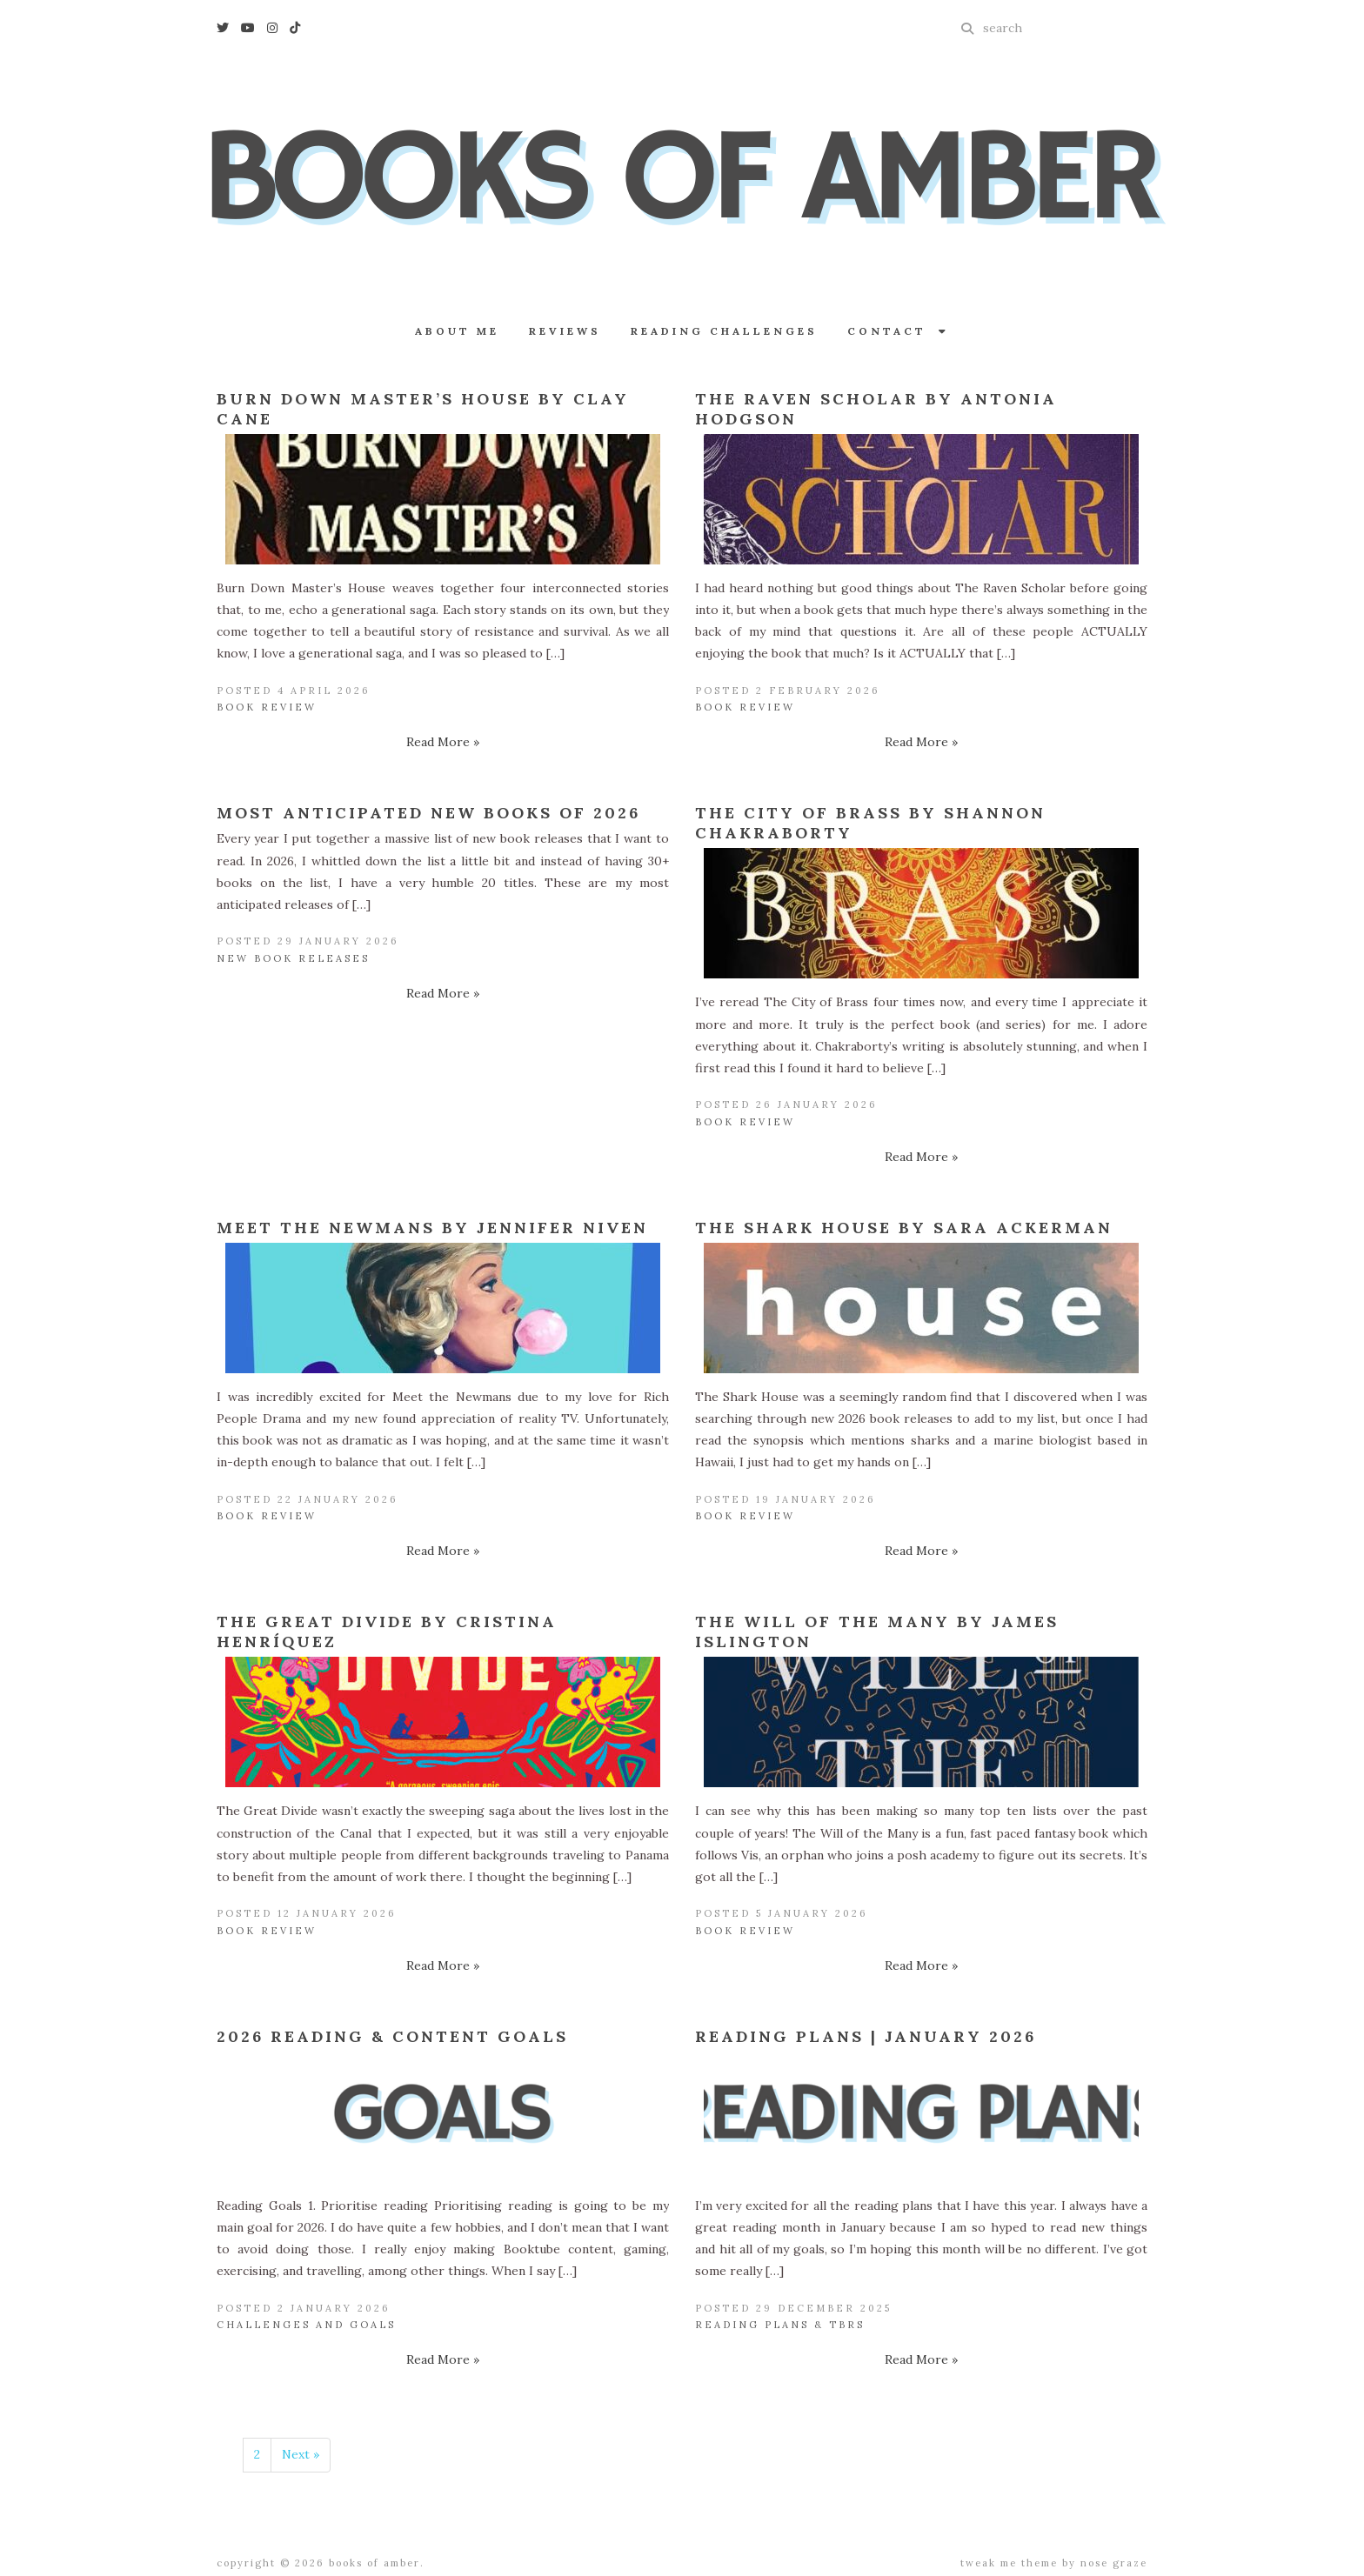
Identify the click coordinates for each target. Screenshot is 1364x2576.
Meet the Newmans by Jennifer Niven (432, 1228)
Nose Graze (1113, 2563)
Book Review (267, 707)
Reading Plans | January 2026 (865, 2036)
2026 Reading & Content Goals (392, 2036)
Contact (898, 330)
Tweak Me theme (1009, 2563)
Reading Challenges (724, 330)
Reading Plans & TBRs (780, 2325)
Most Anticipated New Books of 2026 (428, 813)
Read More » (442, 742)
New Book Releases (293, 958)
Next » (300, 2454)
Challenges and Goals (306, 2325)
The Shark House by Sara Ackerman (904, 1228)
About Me (457, 330)
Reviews (565, 330)
